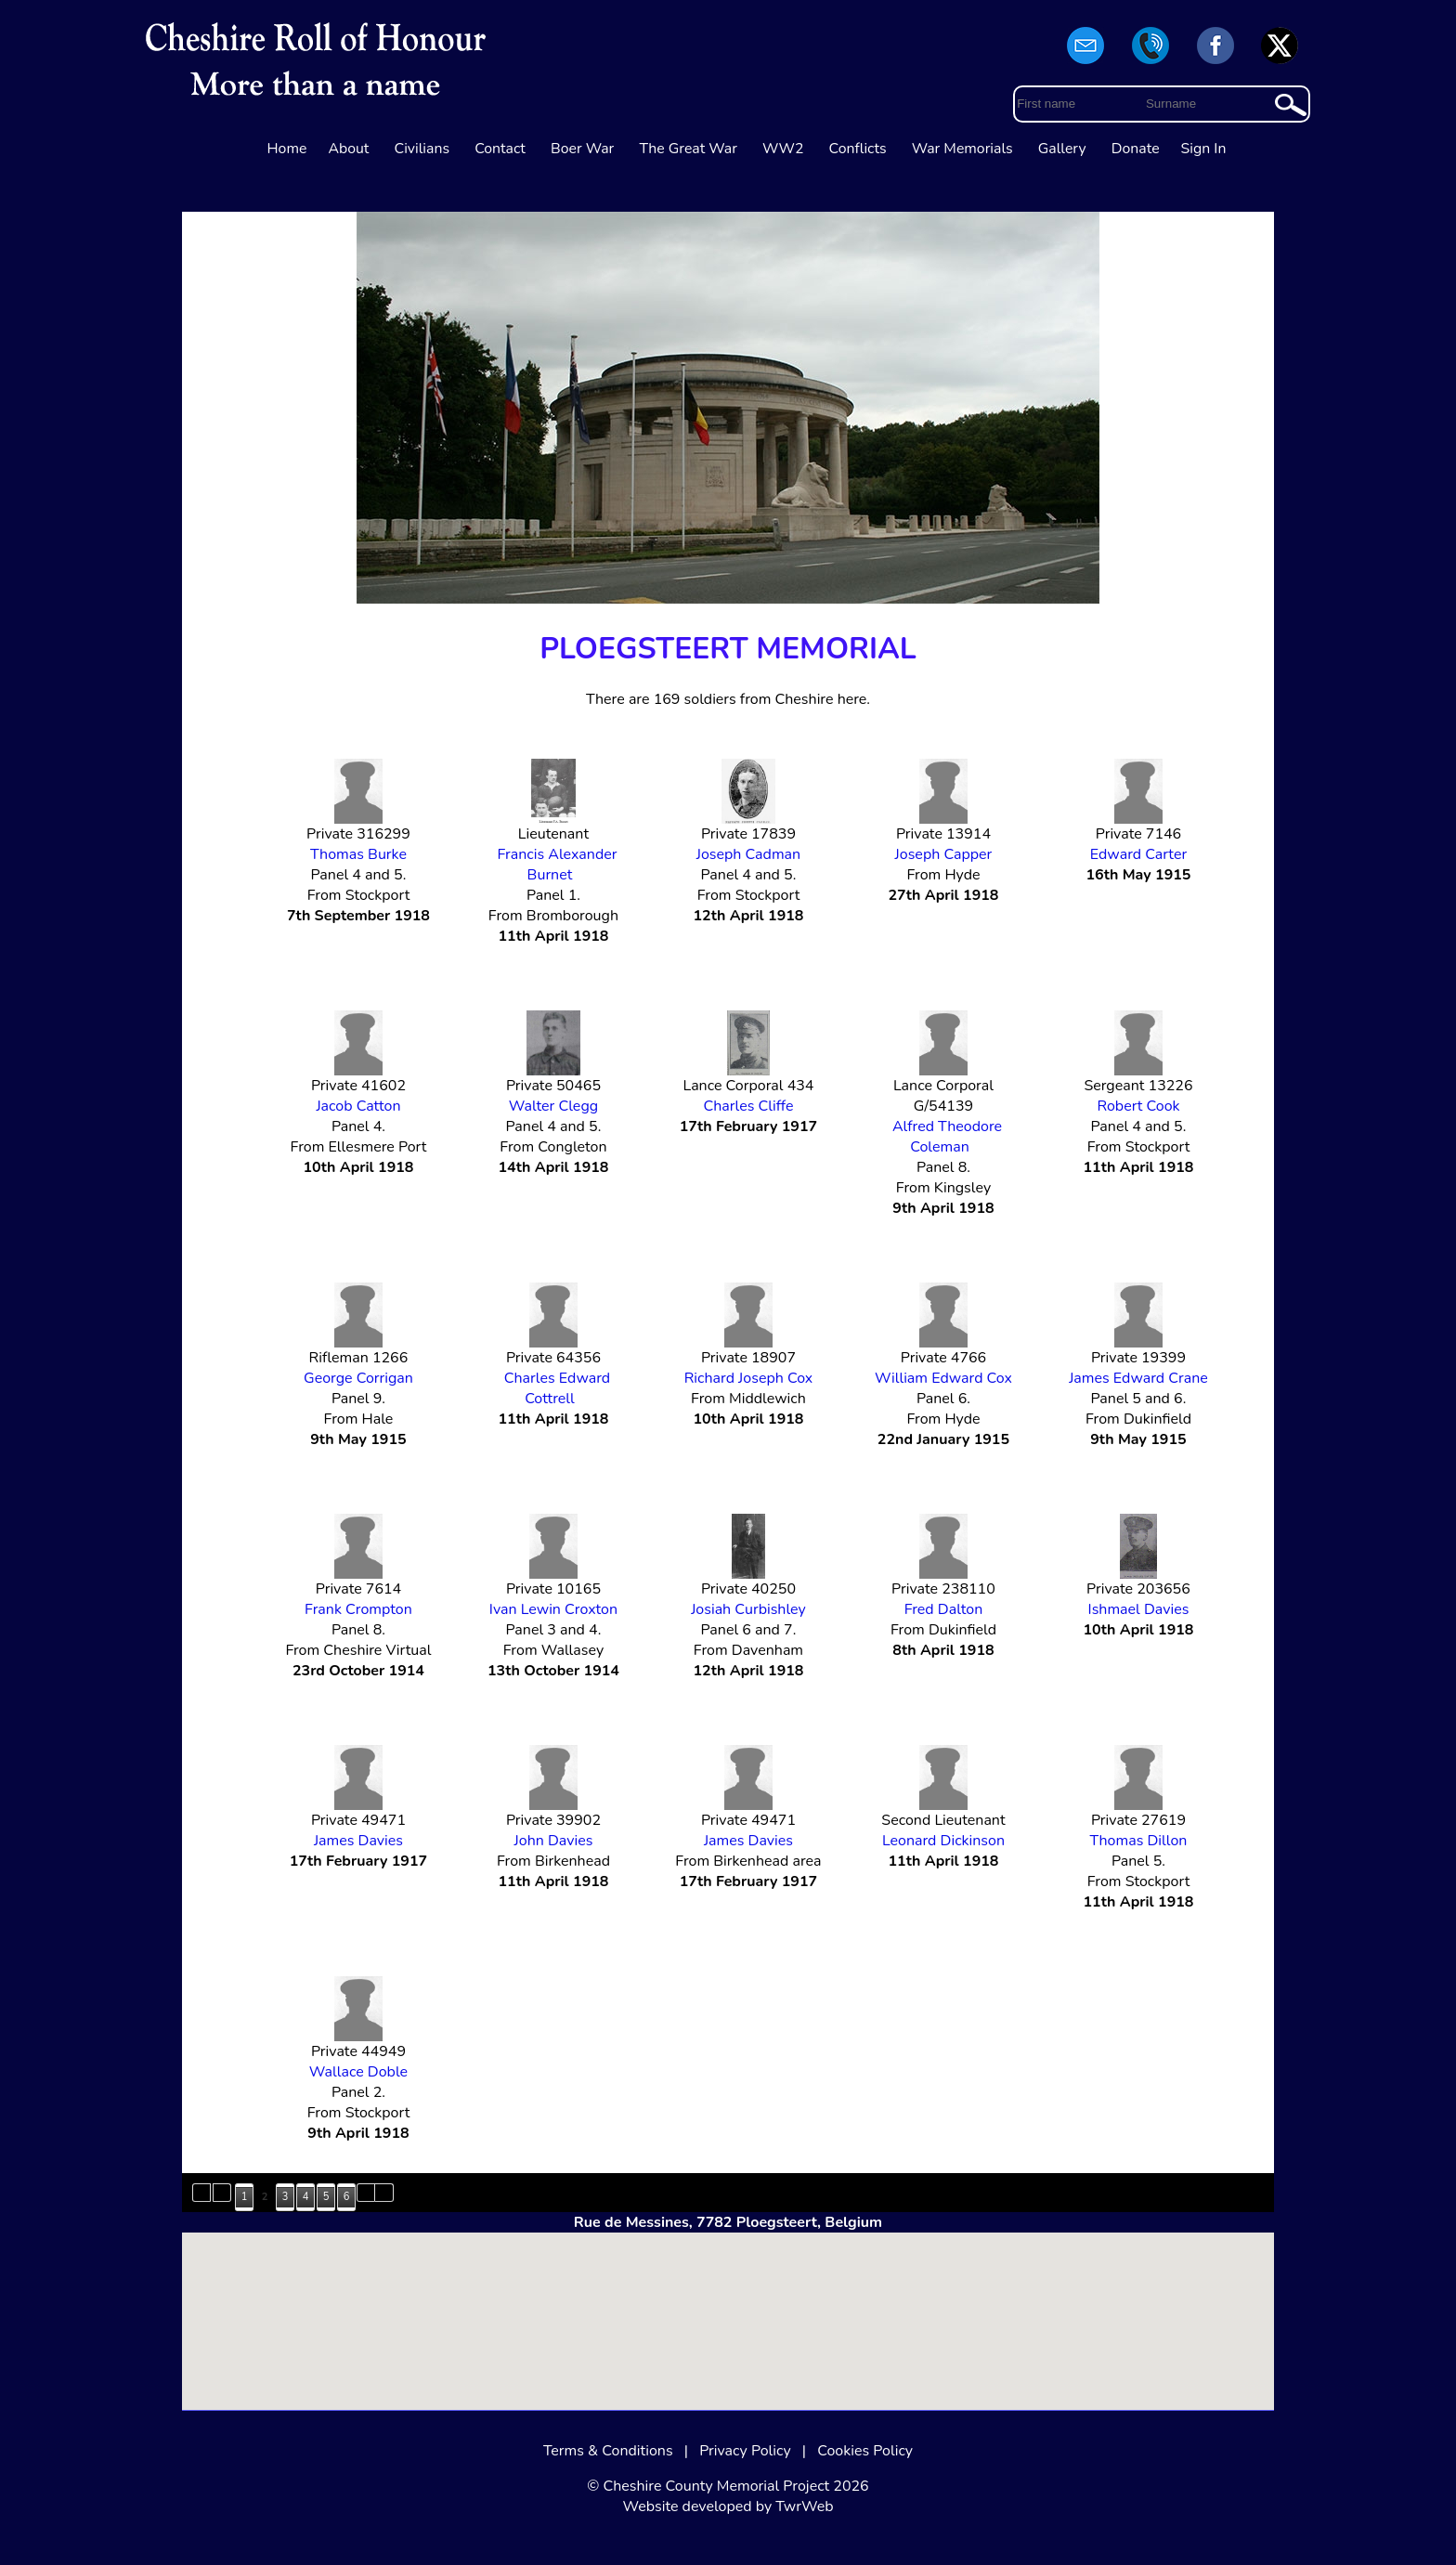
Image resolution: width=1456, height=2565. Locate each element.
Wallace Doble (358, 2072)
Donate (1136, 148)
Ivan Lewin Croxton (553, 1609)
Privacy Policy (745, 2451)
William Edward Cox (943, 1378)
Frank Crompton (358, 1609)
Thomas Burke (358, 854)
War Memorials (962, 148)
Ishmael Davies (1139, 1609)
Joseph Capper (944, 854)
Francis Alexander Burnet (557, 864)
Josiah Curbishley (748, 1609)
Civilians (422, 148)
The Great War (688, 148)
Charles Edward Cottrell (557, 1388)
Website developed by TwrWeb (727, 2506)
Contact (500, 148)
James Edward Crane (1138, 1378)
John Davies (553, 1840)
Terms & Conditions (608, 2451)
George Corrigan (358, 1378)
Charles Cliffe (748, 1106)
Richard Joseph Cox (748, 1378)
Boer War (582, 148)
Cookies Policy (865, 2451)
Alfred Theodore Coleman (947, 1136)
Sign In (1204, 148)
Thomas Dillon (1138, 1840)
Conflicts (858, 148)
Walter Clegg (553, 1106)
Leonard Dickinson (943, 1840)
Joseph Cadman (748, 854)
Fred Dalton (943, 1609)
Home (287, 148)
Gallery (1062, 148)
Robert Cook (1138, 1106)
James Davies (358, 1840)
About (348, 148)
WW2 (782, 148)
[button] (728, 2303)
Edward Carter (1138, 854)
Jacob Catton (358, 1106)
